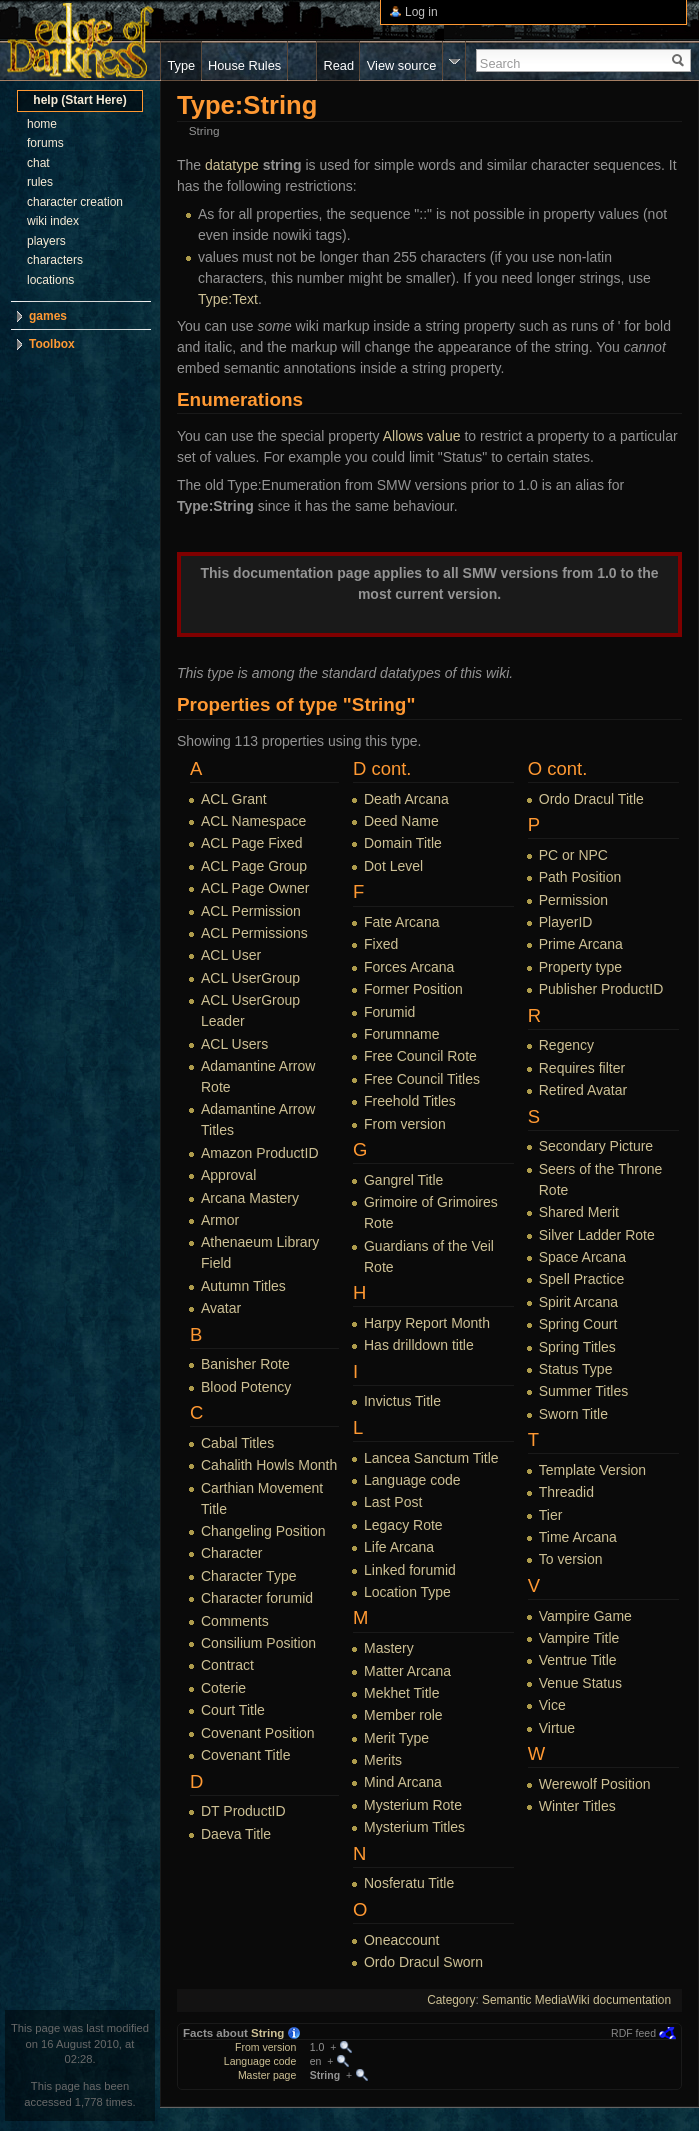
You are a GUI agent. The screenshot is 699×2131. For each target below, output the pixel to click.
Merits (383, 1760)
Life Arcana (399, 1547)
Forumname (401, 1034)
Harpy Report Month (427, 1323)
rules (40, 182)
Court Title (233, 1710)
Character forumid (257, 1598)
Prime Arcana (581, 944)
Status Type (576, 1369)
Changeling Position (263, 1531)
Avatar (221, 1308)
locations (50, 280)
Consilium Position (258, 1643)
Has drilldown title (419, 1345)
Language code (412, 1480)
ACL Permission (251, 911)
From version (405, 1124)
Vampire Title (579, 1638)
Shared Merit (579, 1212)
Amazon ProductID (260, 1153)
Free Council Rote (420, 1056)
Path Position (580, 877)
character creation (75, 202)
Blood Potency (246, 1387)
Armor (220, 1220)
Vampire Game (585, 1616)
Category (451, 2000)
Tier (551, 1515)
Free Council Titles (422, 1079)
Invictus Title (402, 1401)
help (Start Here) (79, 100)
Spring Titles (577, 1347)
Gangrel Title (403, 1180)
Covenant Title (246, 1755)
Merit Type (396, 1738)
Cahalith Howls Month (269, 1465)
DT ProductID (243, 1811)
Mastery (389, 1648)
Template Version (592, 1470)
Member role (403, 1715)
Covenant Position (258, 1733)
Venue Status (580, 1683)
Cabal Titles (237, 1443)
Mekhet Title (401, 1693)
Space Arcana (582, 1257)
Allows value (422, 436)
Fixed (381, 944)
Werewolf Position (595, 1784)
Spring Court (578, 1324)
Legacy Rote (403, 1525)
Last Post (393, 1502)
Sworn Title (573, 1414)
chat (38, 163)
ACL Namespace (253, 821)
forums (45, 143)
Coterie (223, 1688)
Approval (228, 1175)
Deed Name (401, 821)
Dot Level (393, 866)
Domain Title (403, 843)
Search (500, 63)
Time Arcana (578, 1537)
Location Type (407, 1592)
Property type (580, 967)
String (267, 2033)
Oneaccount (402, 1940)
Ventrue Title (578, 1660)
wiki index (53, 221)
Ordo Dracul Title (591, 799)
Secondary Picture (596, 1146)
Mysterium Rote (413, 1805)
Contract (227, 1665)
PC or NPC (573, 855)
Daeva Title (236, 1834)
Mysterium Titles (414, 1827)
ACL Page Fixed (251, 843)
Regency (566, 1045)
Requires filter (582, 1068)
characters (55, 260)
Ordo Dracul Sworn (423, 1962)
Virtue (557, 1728)
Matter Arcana (407, 1671)
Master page (267, 2075)
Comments (235, 1621)
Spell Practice (582, 1279)
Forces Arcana (409, 967)
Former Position (413, 989)
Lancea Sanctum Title (431, 1458)
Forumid (389, 1012)
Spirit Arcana (578, 1302)
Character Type (248, 1576)
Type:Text (228, 299)
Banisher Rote (245, 1364)
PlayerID (566, 922)
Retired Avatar (583, 1090)
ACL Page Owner (255, 888)
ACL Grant (234, 799)
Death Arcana (406, 799)
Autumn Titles (243, 1286)
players (46, 241)
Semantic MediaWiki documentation (576, 2000)
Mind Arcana (403, 1782)
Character (231, 1553)
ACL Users (234, 1044)
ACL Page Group (254, 866)
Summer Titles (583, 1391)
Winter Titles (577, 1806)
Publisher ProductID (601, 989)
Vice (552, 1705)
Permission (573, 900)
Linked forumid (410, 1570)
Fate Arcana (402, 922)
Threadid (566, 1492)
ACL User (231, 955)
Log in (421, 12)
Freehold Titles (410, 1101)
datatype (232, 165)
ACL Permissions (254, 933)
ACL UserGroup (250, 978)
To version (571, 1559)
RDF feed (633, 2033)
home (42, 124)
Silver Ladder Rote (597, 1235)
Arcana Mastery (250, 1198)
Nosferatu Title (409, 1883)
